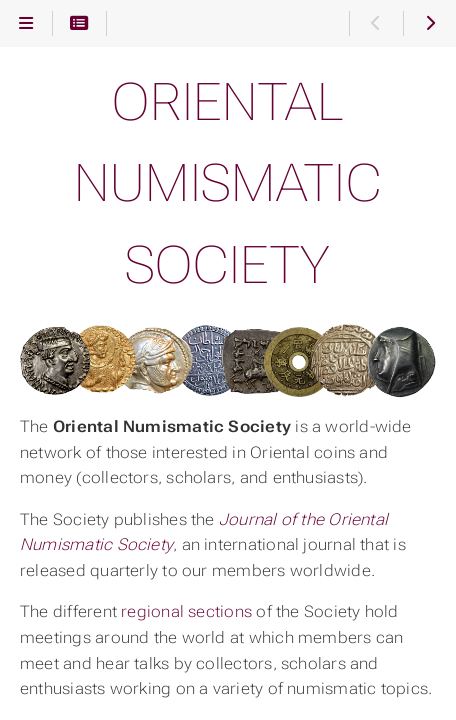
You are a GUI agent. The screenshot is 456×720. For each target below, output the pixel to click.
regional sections (186, 611)
